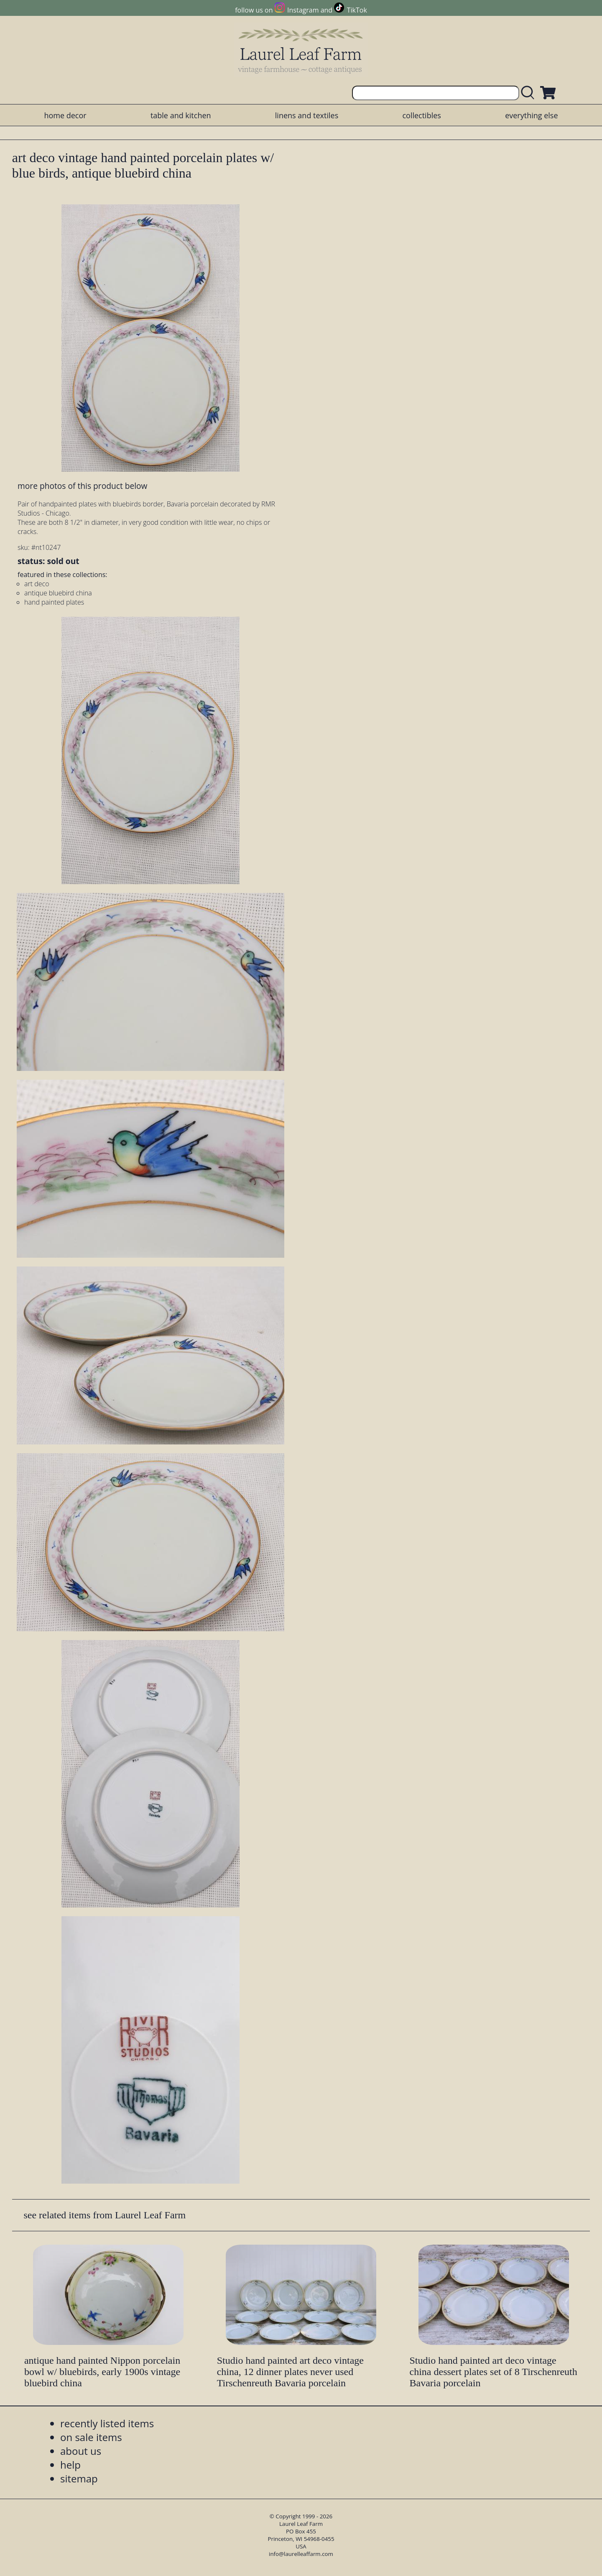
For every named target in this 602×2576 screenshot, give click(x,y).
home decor (65, 115)
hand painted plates (54, 602)
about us (80, 2451)
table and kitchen (180, 115)
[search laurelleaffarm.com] (529, 93)
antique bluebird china (58, 593)
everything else (531, 115)
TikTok (357, 10)
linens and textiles (306, 115)
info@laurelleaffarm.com (301, 2554)
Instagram (303, 10)
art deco (36, 583)
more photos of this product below (82, 485)
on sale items (91, 2437)
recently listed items (107, 2423)
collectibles (421, 115)
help (70, 2465)
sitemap (79, 2478)
